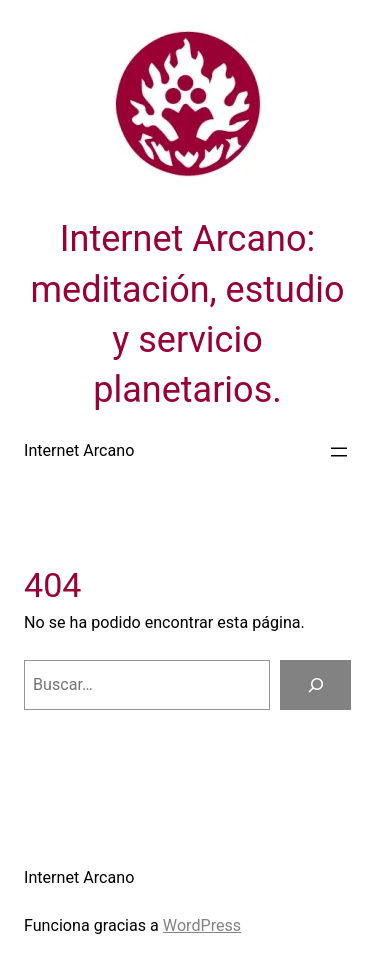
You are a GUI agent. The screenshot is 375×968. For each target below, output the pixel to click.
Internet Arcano (79, 450)
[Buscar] (315, 685)
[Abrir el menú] (339, 452)
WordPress (202, 925)
